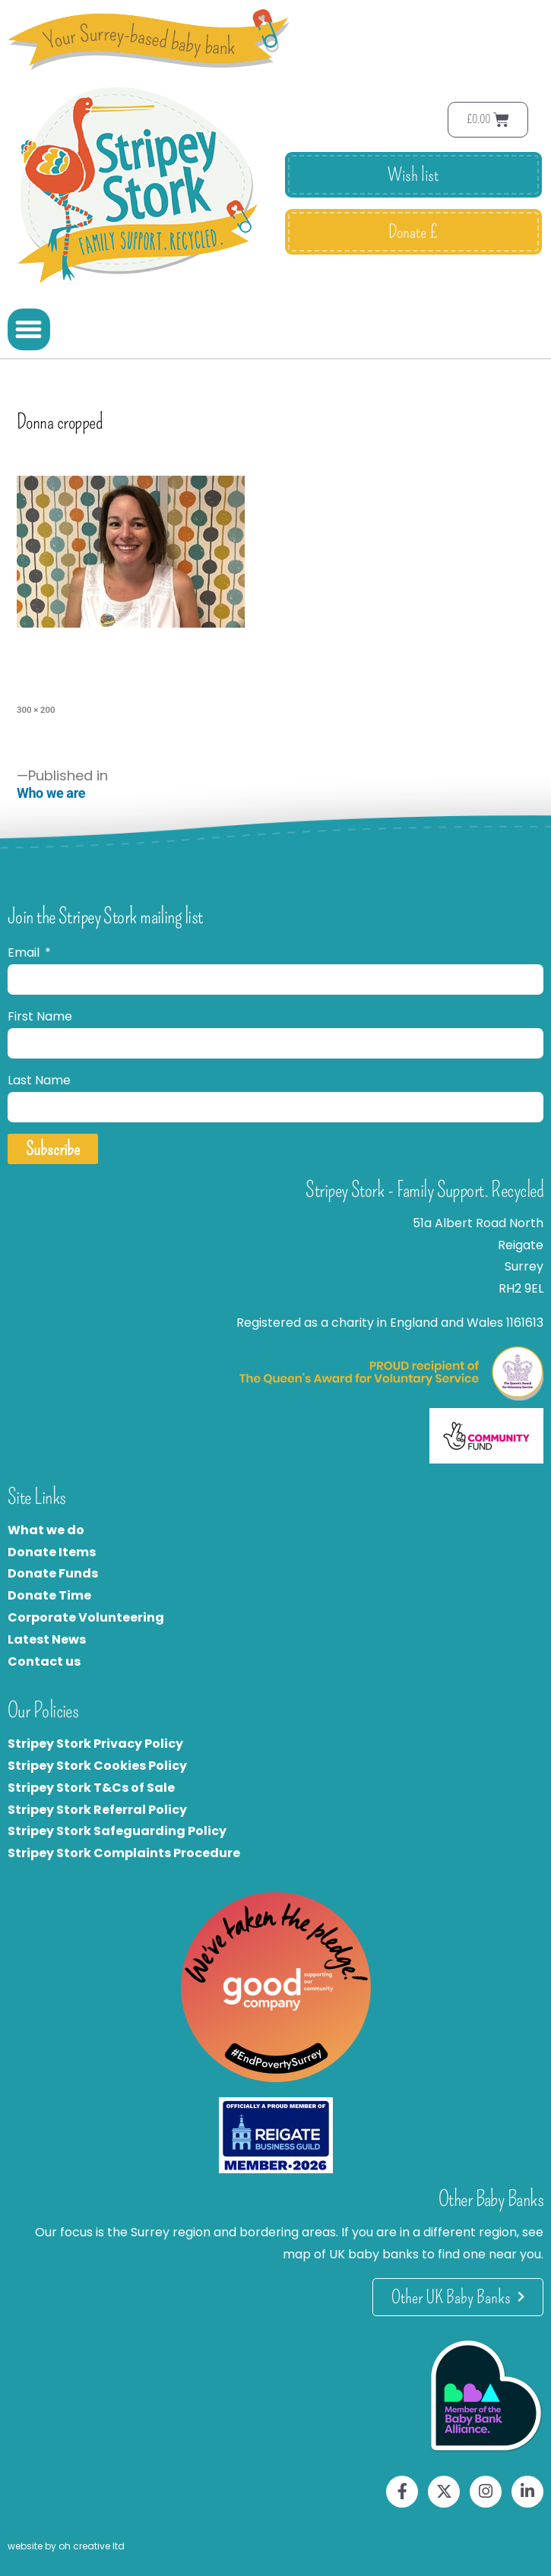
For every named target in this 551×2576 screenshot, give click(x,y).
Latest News (47, 1639)
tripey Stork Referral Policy (101, 1809)
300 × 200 (36, 709)
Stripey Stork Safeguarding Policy (117, 1831)
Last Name (39, 1080)
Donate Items (52, 1552)
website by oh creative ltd (66, 2546)
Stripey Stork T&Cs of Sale (91, 1787)
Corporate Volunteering (86, 1617)
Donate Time (49, 1595)
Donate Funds (53, 1573)
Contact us (44, 1661)
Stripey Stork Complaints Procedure (124, 1853)
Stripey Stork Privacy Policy (95, 1743)
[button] (29, 330)
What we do (46, 1530)
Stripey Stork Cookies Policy (97, 1765)
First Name (40, 1016)
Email (25, 952)
